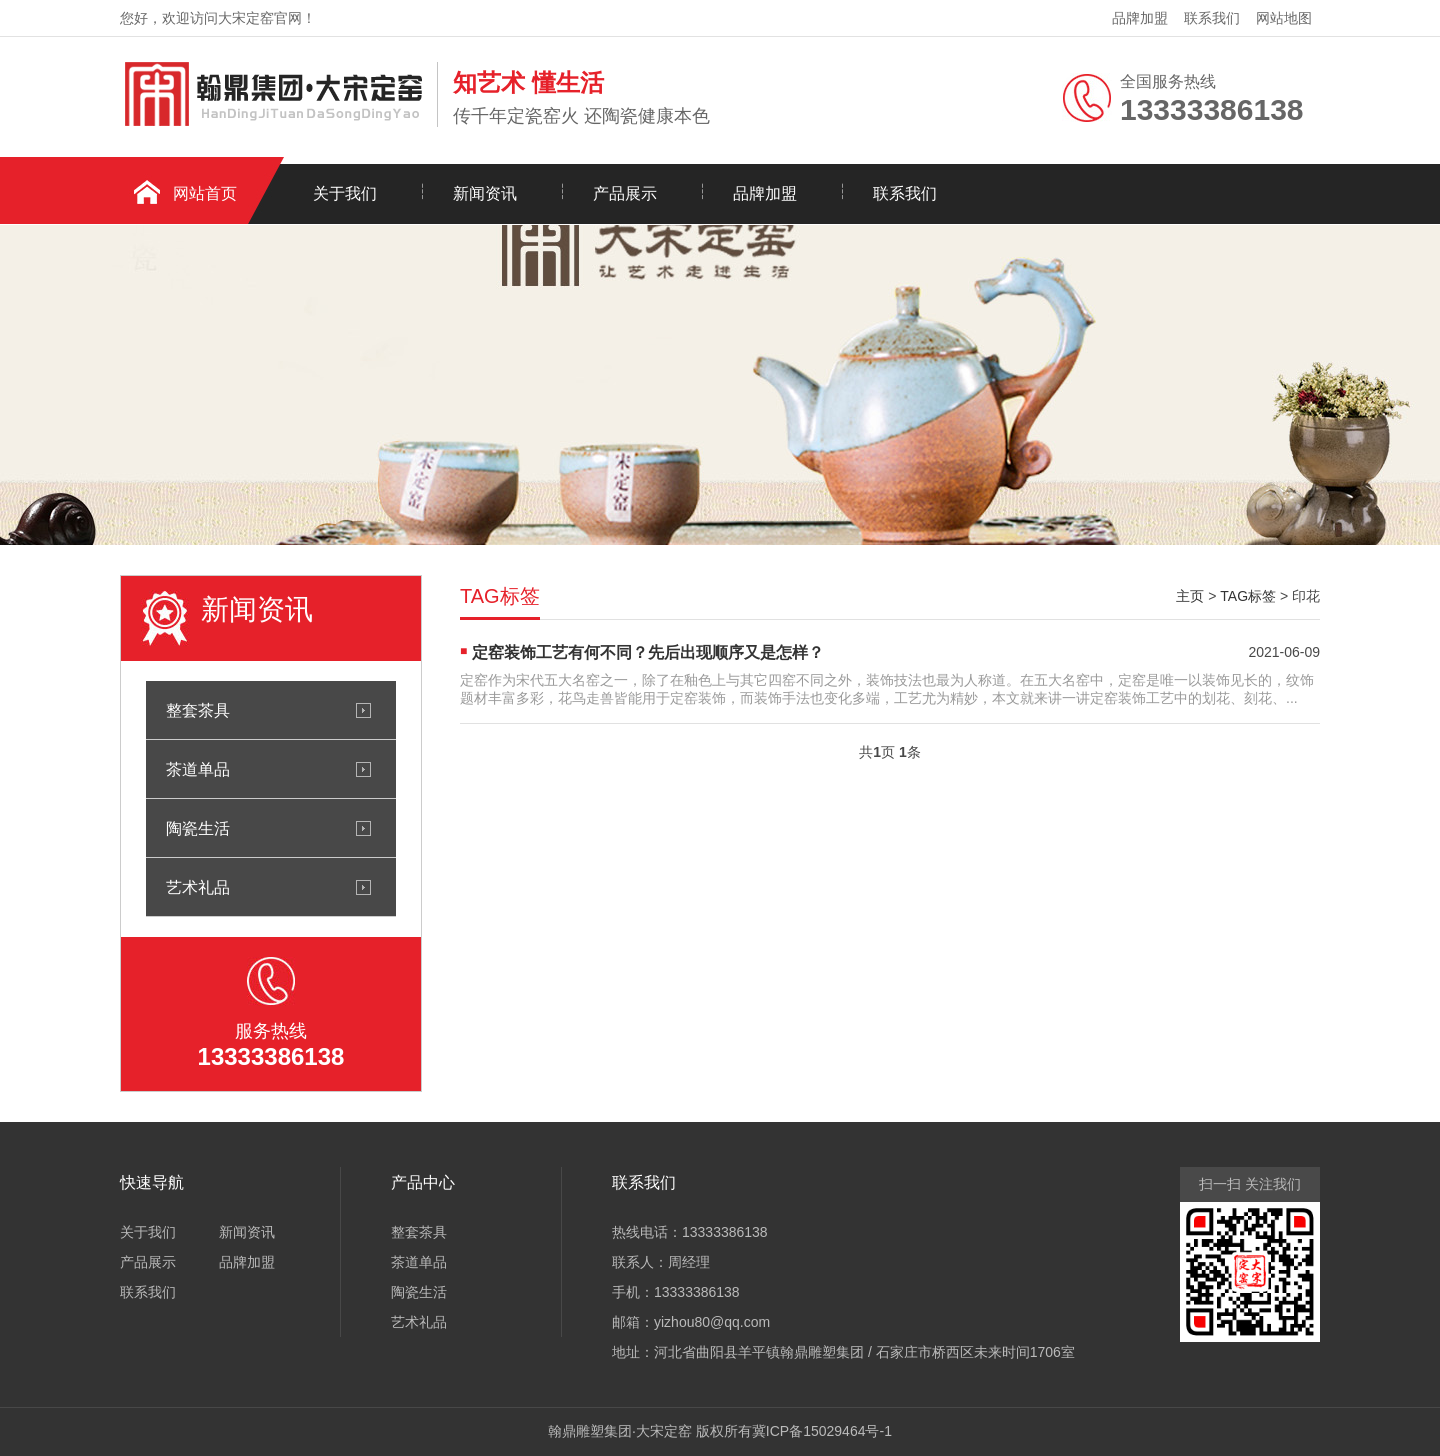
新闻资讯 (485, 193)
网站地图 (1284, 18)
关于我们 (345, 193)
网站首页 (205, 193)
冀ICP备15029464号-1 (822, 1431)
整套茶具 (198, 710)
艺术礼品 (198, 887)
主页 (1190, 596)
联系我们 (1212, 18)
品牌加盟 (1140, 18)
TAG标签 (1248, 596)
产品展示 (625, 193)
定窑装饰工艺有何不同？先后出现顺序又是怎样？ (648, 652)
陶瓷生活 (198, 828)
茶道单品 (198, 769)
